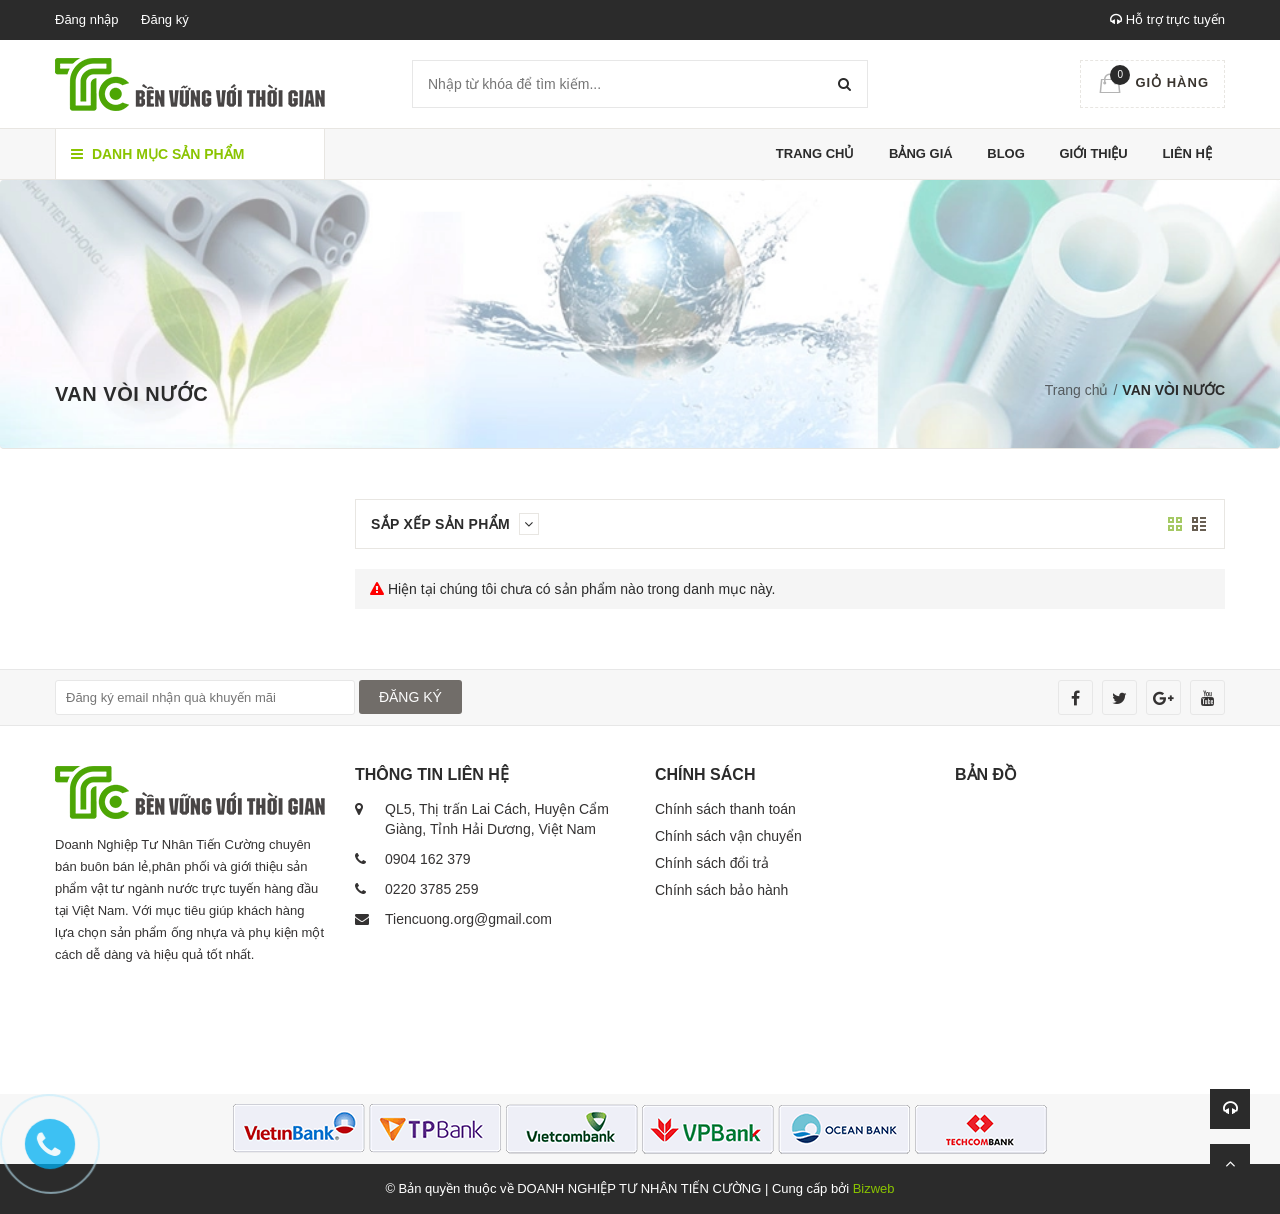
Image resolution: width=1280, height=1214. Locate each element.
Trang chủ (815, 153)
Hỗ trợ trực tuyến (1167, 19)
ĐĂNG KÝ (410, 697)
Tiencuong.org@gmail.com (468, 919)
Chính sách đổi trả (712, 863)
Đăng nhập (86, 19)
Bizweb (874, 1188)
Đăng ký (165, 19)
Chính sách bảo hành (721, 890)
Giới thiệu (1093, 153)
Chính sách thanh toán (725, 809)
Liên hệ (1187, 153)
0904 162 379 (428, 859)
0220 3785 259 (431, 889)
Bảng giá (921, 153)
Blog (1006, 153)
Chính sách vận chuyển (728, 836)
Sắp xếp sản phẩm (455, 524)
